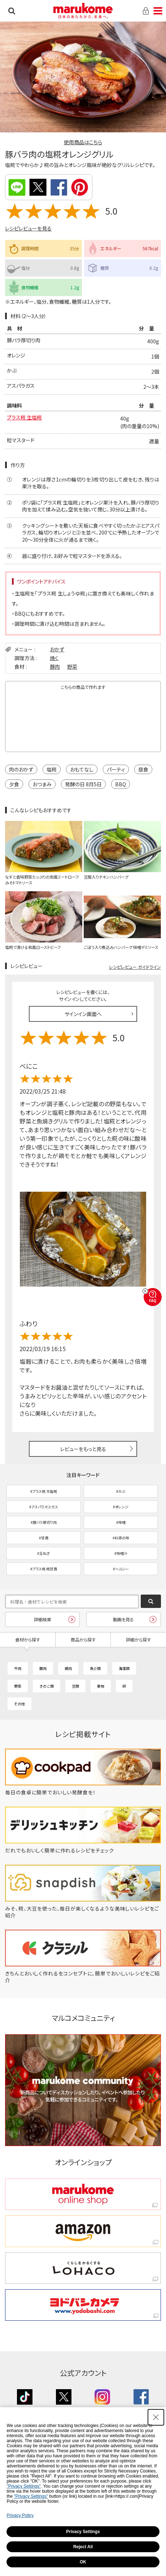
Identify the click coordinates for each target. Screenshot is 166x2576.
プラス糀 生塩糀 (24, 417)
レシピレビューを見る (28, 228)
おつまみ (42, 784)
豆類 (75, 1686)
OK (83, 2561)
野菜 (72, 666)
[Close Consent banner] (156, 2417)
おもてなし (81, 769)
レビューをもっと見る (83, 1448)
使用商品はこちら (83, 142)
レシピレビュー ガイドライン (135, 967)
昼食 (143, 769)
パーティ (116, 769)
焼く (54, 657)
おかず (57, 649)
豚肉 (55, 666)
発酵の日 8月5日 (83, 784)
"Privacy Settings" (23, 2486)
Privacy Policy (20, 2515)
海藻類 (124, 1668)
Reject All (83, 2546)
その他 (19, 1703)
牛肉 (17, 1668)
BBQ (120, 784)
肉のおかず (21, 769)
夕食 (14, 784)
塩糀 (52, 769)
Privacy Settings (83, 2531)
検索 (11, 10)
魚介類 (95, 1668)
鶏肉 (68, 1668)
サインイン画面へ (83, 1013)
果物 (100, 1686)
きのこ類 (46, 1686)
